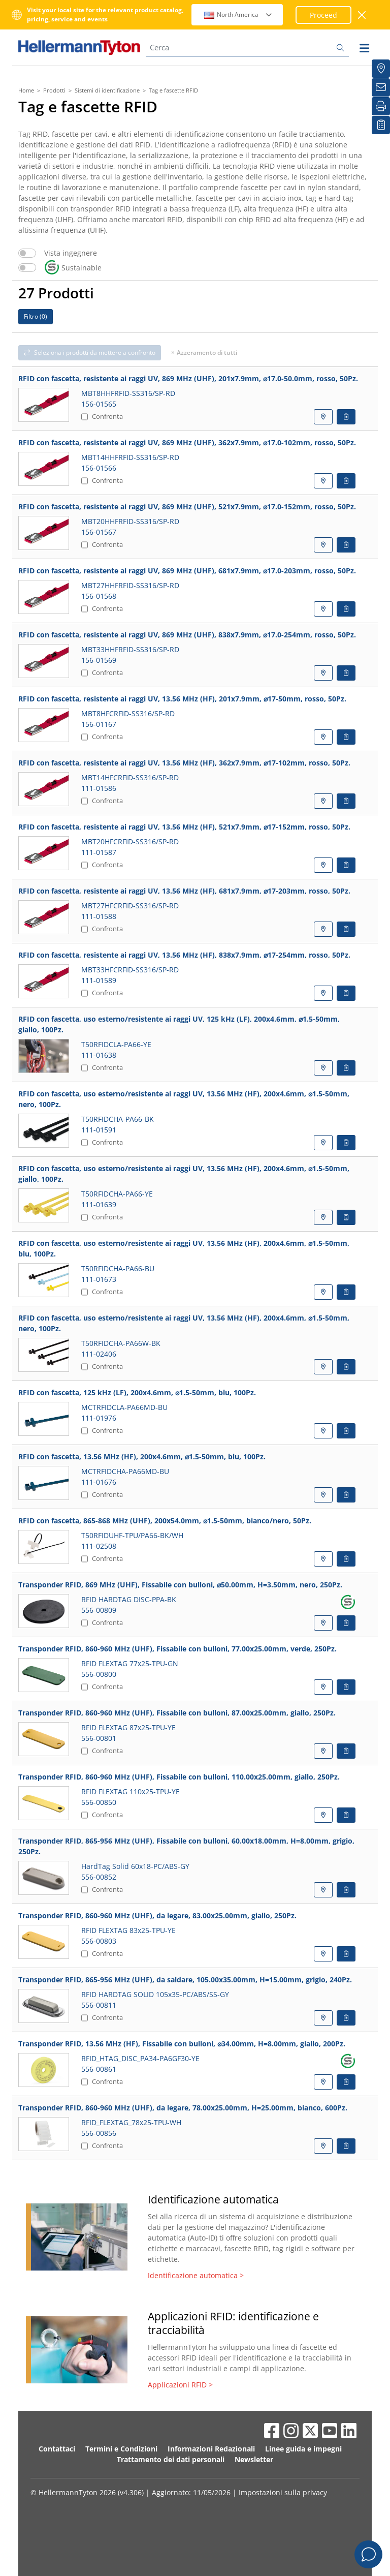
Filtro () (35, 316)
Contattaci (57, 2449)
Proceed (323, 15)
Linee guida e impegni (303, 2449)
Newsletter (254, 2459)
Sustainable (73, 267)
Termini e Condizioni (121, 2449)
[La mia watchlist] (381, 125)
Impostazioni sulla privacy (283, 2492)
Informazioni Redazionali (211, 2449)
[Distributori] (381, 68)
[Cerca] (247, 47)
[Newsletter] (381, 87)
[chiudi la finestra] (362, 15)
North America (238, 14)
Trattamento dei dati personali (170, 2459)
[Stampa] (381, 106)
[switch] (27, 253)
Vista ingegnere (70, 253)
